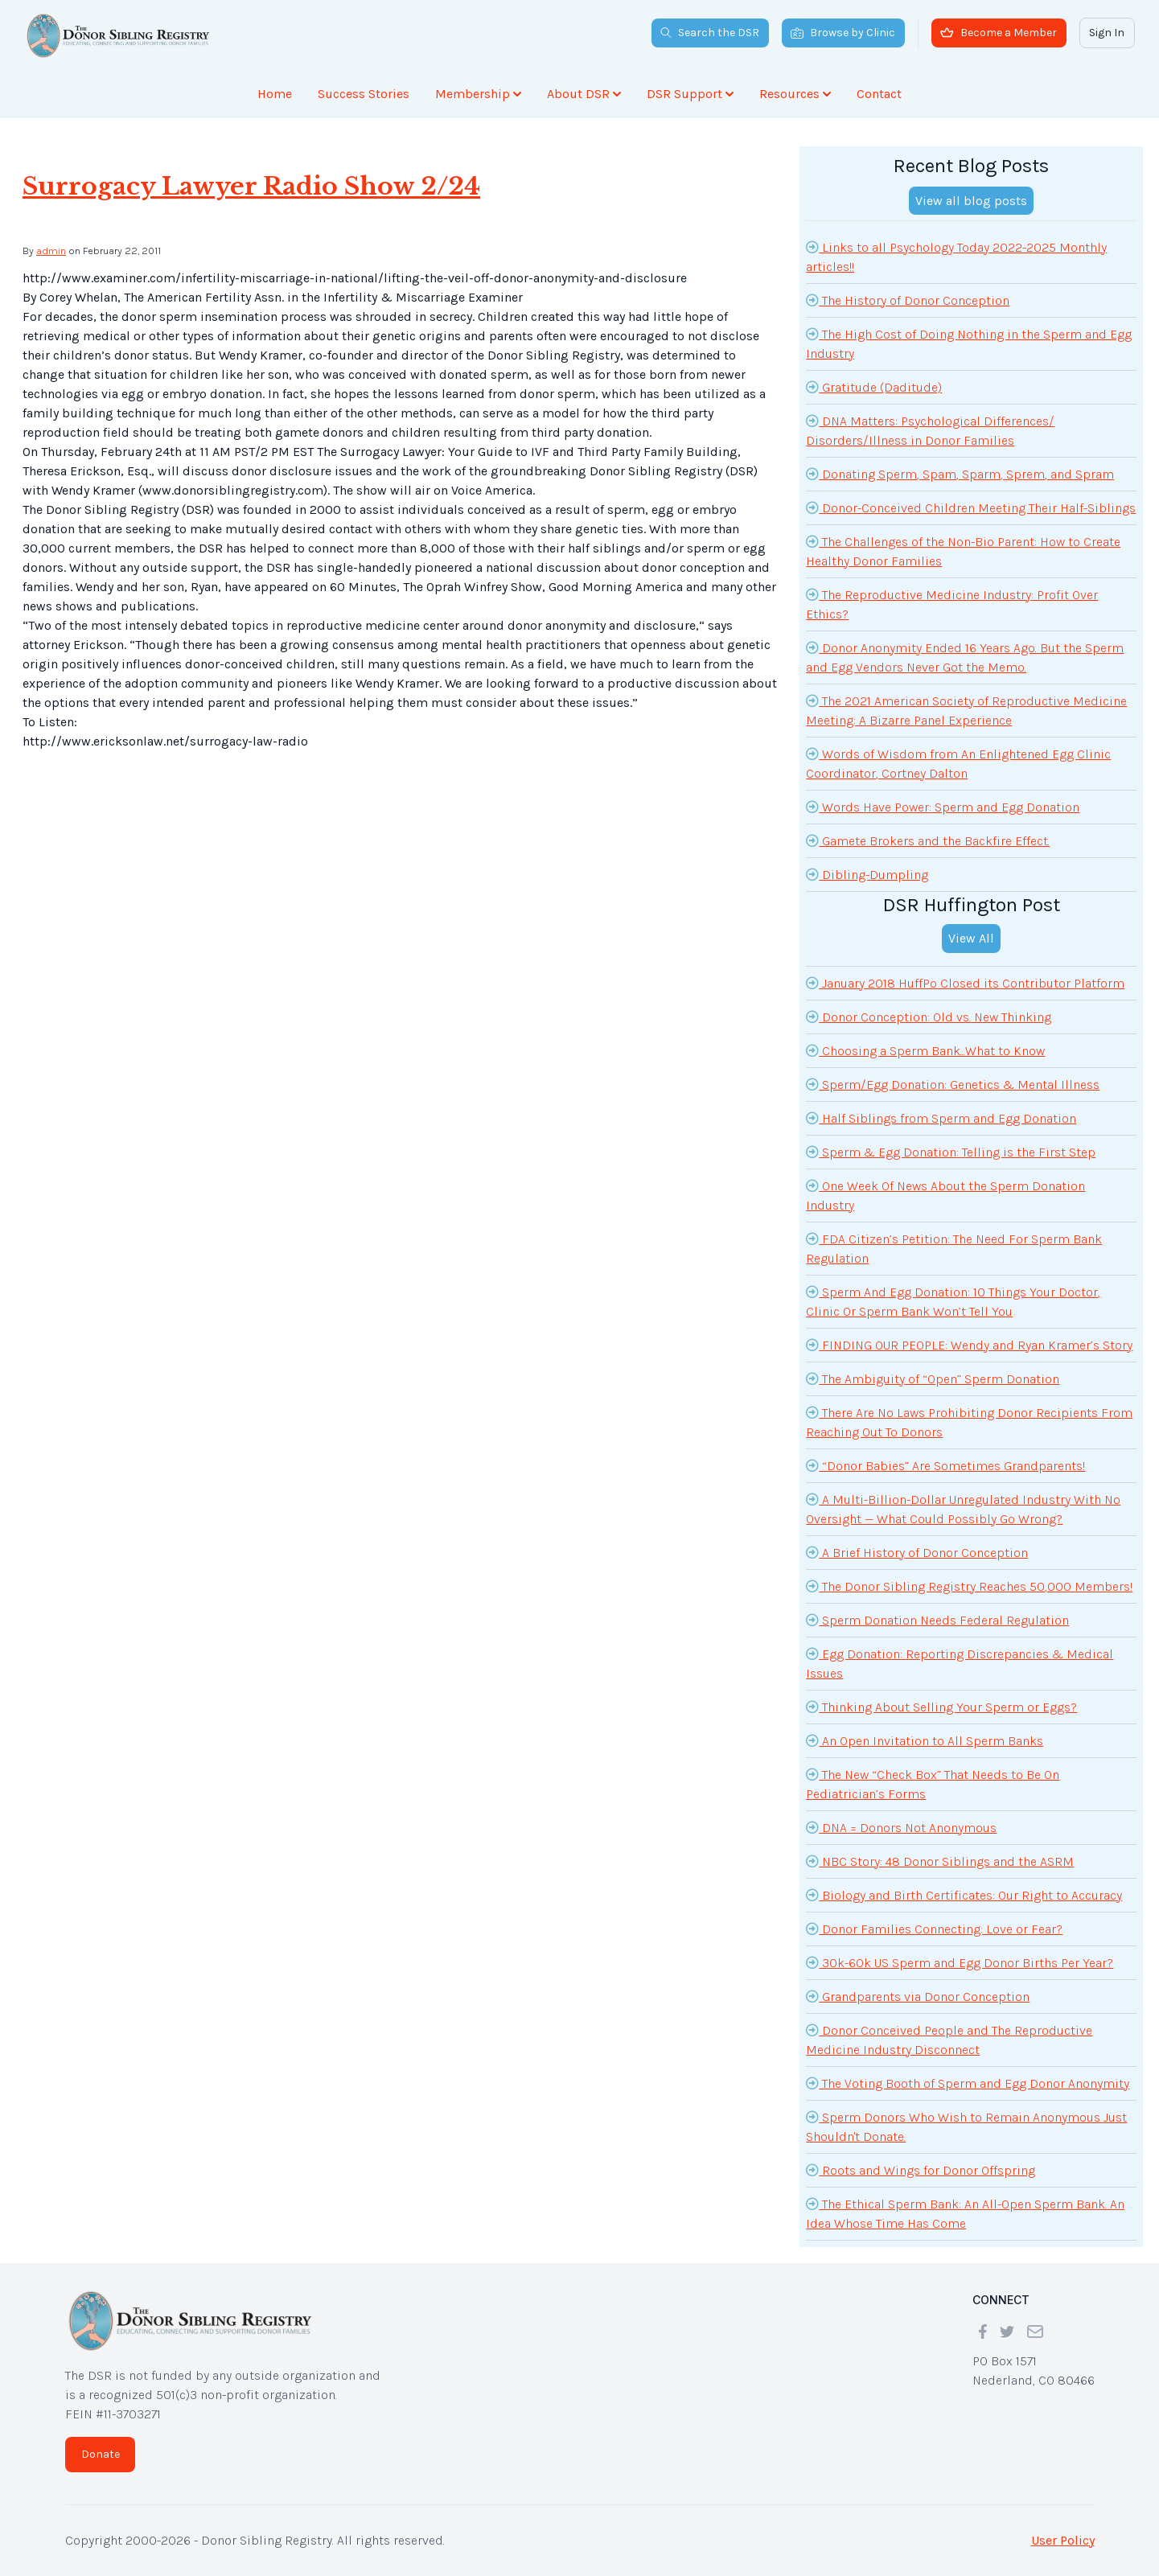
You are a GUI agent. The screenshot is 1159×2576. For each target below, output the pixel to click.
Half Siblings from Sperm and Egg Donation (941, 1118)
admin (51, 250)
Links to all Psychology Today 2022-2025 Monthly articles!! (956, 255)
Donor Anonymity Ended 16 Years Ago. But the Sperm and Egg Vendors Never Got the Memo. (965, 656)
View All (971, 938)
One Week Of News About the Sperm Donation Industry (945, 1194)
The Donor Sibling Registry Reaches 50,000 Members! (969, 1586)
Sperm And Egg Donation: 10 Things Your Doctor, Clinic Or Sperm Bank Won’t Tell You (953, 1300)
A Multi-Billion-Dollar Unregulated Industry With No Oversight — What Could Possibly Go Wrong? (963, 1507)
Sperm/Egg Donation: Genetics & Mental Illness (952, 1084)
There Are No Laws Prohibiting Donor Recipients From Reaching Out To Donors (969, 1421)
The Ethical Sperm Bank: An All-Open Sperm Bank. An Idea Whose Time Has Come (965, 2212)
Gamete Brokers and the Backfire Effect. (928, 840)
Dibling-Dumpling (867, 874)
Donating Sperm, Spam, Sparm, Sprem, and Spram (960, 473)
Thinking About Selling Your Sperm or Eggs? (941, 1706)
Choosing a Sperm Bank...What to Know (925, 1050)
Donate (100, 2454)
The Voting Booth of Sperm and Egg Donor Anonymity (967, 2083)
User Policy (1063, 2540)
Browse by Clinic (843, 32)
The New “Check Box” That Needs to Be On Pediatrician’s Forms (932, 1783)
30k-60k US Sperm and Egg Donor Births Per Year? (959, 1962)
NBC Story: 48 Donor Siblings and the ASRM (940, 1861)
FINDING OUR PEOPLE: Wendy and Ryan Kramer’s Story (969, 1344)
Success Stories (363, 93)
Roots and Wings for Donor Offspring (920, 2170)
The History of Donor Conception (907, 300)
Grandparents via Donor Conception (918, 1996)
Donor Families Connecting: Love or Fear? (934, 1928)
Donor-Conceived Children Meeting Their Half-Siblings (971, 507)
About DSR (584, 93)
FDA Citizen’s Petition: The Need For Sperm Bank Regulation (954, 1247)
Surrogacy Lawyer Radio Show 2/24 (251, 186)
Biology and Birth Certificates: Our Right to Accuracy (964, 1894)
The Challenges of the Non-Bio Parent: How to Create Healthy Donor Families (963, 550)
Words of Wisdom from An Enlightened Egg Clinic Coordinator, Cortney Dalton (958, 762)
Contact (879, 93)
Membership (478, 93)
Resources (795, 93)
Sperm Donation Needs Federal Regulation (937, 1619)
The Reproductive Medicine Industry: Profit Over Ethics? (952, 603)
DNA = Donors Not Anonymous (901, 1827)
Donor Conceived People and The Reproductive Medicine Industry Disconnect (949, 2038)
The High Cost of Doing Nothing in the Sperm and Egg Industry (969, 342)
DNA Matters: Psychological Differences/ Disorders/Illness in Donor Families (930, 429)
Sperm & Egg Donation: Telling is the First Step (950, 1151)
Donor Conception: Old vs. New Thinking (928, 1016)
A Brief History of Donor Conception (917, 1552)
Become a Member (998, 32)
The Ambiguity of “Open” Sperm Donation (932, 1378)
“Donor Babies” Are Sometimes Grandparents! (945, 1465)
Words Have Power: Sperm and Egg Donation (942, 806)
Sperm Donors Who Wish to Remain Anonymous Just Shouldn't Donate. (966, 2125)
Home (274, 93)
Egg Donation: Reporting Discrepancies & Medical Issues (959, 1662)
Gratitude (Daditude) (874, 386)
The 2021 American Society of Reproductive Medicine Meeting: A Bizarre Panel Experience (966, 709)
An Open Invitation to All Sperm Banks (924, 1740)
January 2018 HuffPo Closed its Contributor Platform (965, 982)
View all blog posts (971, 200)
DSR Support (690, 93)
